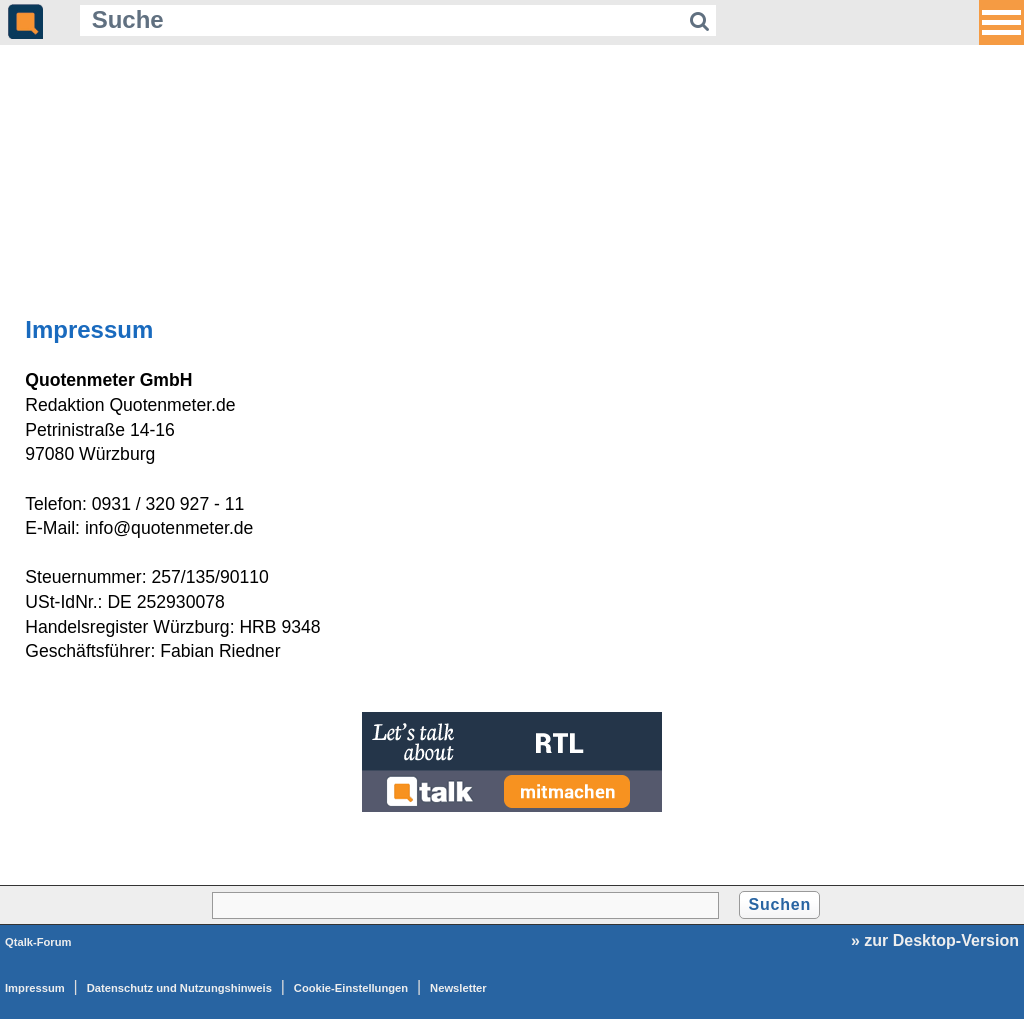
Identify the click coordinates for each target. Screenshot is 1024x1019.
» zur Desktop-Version (935, 940)
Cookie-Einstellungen (351, 988)
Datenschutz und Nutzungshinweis (179, 988)
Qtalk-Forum (38, 942)
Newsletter (458, 988)
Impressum (35, 988)
